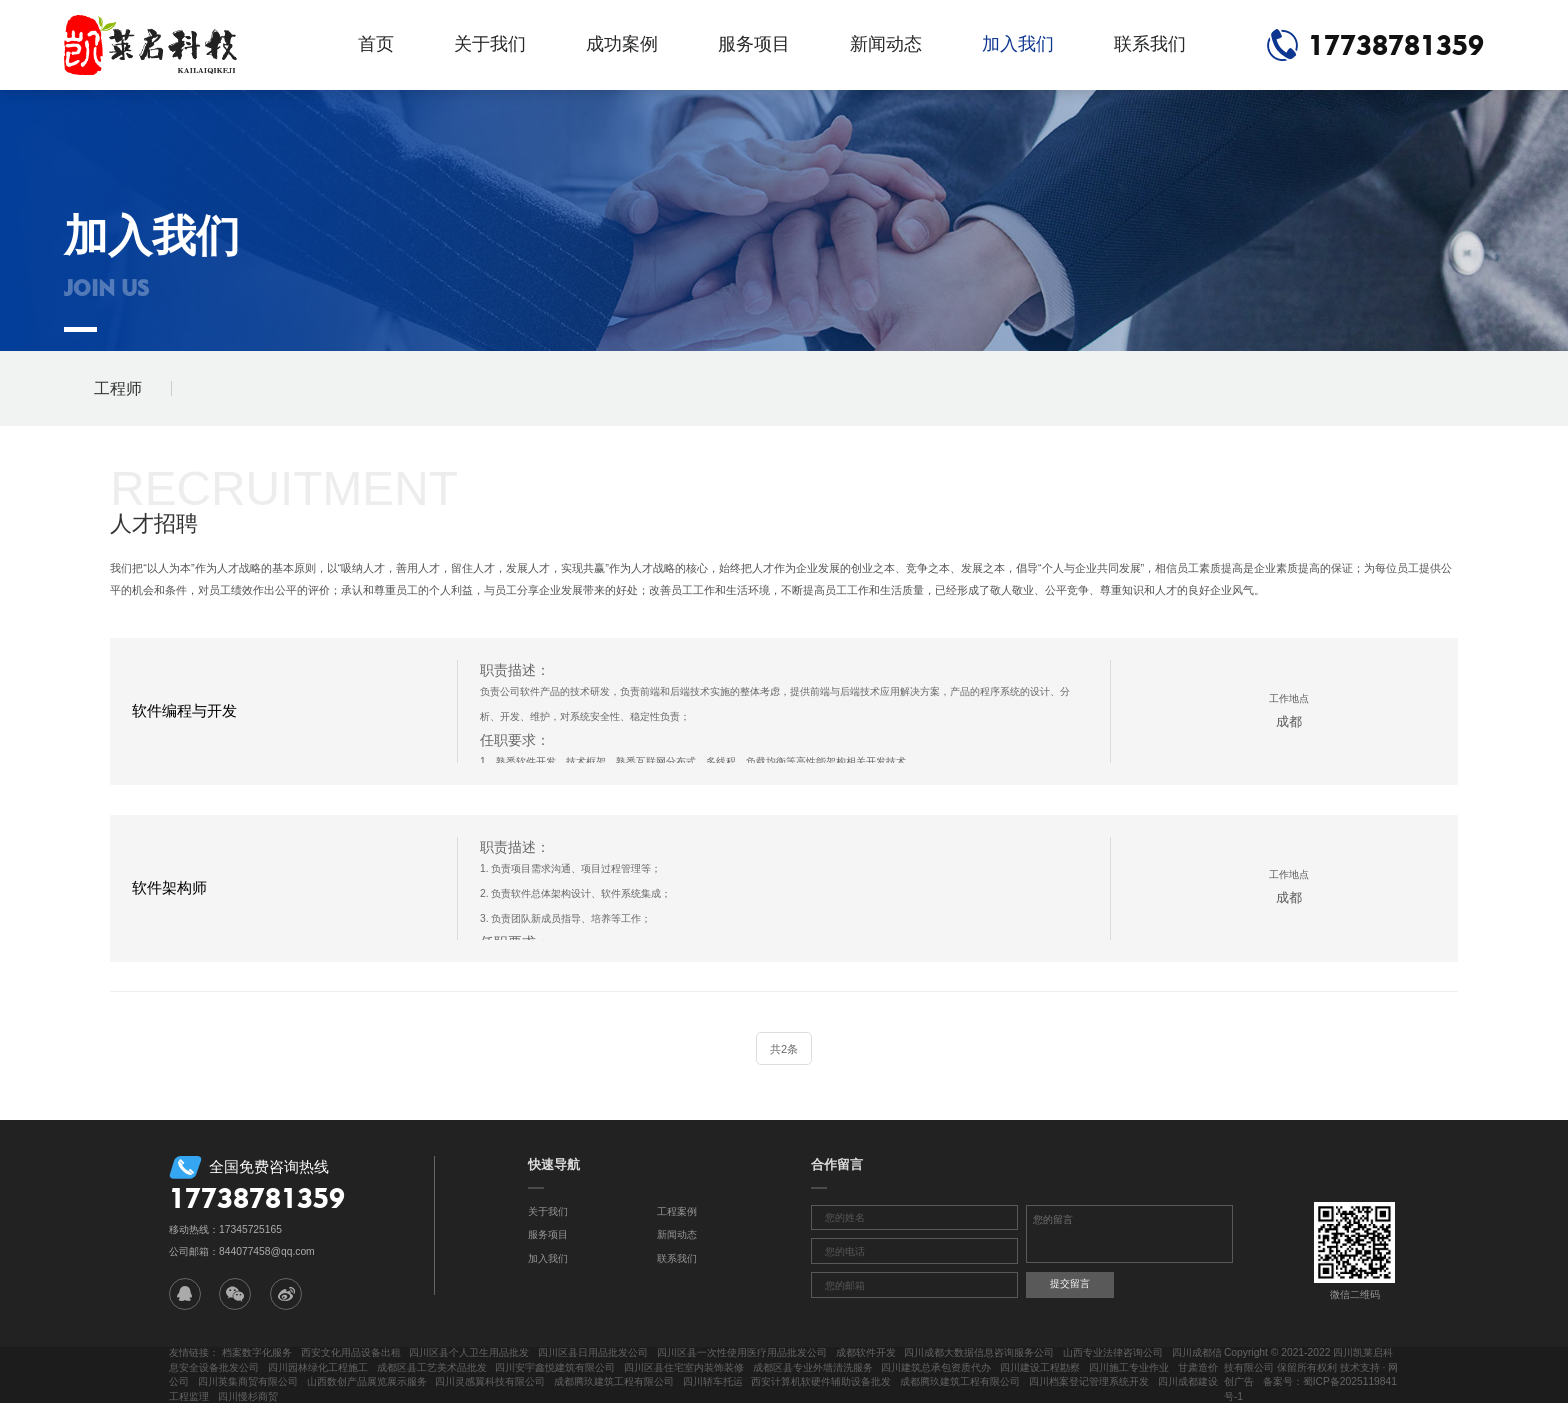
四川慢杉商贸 (248, 1396)
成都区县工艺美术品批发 (432, 1367)
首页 (376, 44)
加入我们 (1018, 44)
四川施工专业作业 (1129, 1367)
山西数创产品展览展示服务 (367, 1381)
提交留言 (1070, 1283)
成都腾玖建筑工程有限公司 (614, 1381)
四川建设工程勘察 (1040, 1367)
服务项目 (754, 44)
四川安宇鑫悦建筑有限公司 (555, 1367)
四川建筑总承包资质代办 (936, 1367)
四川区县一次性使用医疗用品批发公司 (742, 1352)
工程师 (118, 388)
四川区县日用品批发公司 (593, 1352)
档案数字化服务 (257, 1352)
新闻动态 (886, 44)
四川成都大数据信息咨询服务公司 (979, 1352)
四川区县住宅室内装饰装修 (684, 1367)
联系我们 (1150, 44)
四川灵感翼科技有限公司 (490, 1381)
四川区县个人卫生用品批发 (469, 1352)
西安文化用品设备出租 (351, 1352)
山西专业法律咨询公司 (1113, 1352)
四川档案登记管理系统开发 (1089, 1381)
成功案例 (622, 44)
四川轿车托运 (713, 1381)
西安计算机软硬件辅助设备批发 (821, 1381)
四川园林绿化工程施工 (318, 1367)
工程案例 (677, 1211)
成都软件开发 (866, 1352)
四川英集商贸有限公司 (248, 1381)
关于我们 (490, 44)
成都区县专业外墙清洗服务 (813, 1367)
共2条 (784, 1049)
